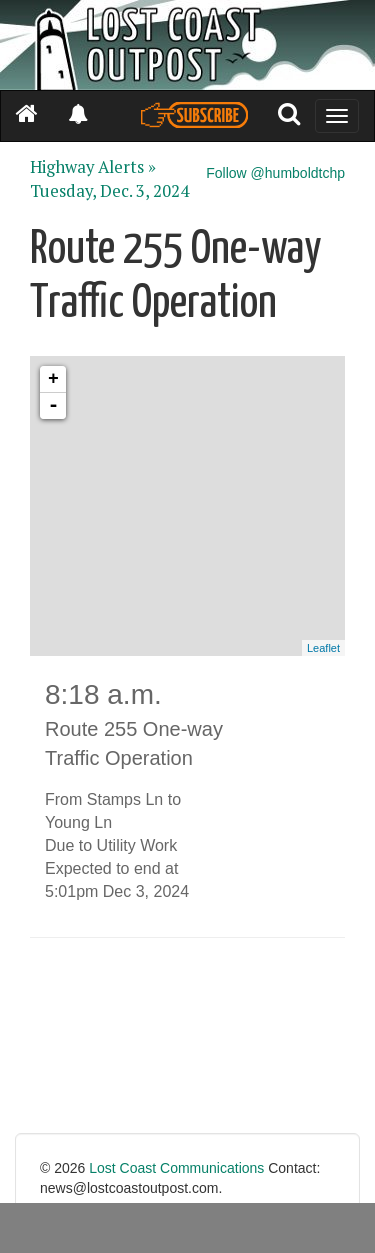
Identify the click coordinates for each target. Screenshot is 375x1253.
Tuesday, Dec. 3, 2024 (109, 191)
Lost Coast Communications (176, 1168)
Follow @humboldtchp (275, 173)
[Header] (187, 45)
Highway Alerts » (93, 167)
